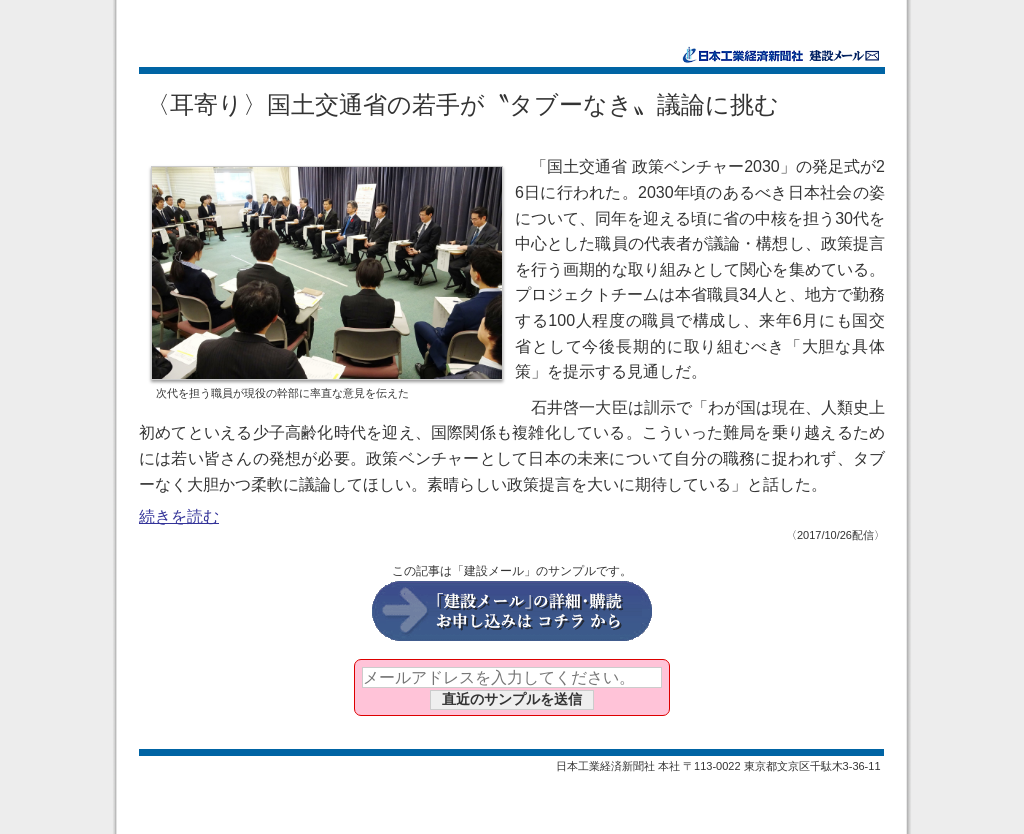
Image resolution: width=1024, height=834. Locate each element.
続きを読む (179, 516)
